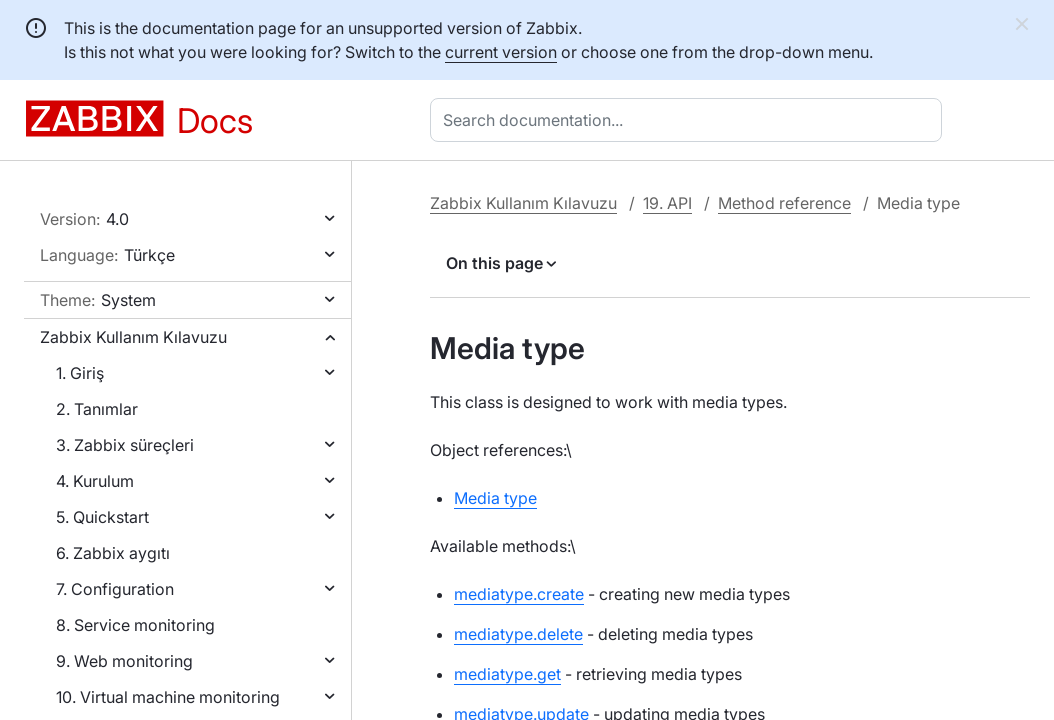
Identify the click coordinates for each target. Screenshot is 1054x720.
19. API (667, 203)
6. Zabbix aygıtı (113, 553)
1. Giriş (80, 373)
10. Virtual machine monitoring (168, 697)
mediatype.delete (518, 634)
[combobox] (690, 120)
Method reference (784, 203)
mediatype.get (507, 674)
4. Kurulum (95, 481)
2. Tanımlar (97, 409)
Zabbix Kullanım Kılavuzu (133, 337)
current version (501, 52)
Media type (495, 498)
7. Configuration (115, 589)
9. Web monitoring (124, 661)
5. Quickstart (102, 517)
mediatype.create (519, 594)
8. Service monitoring (135, 625)
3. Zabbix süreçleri (125, 445)
